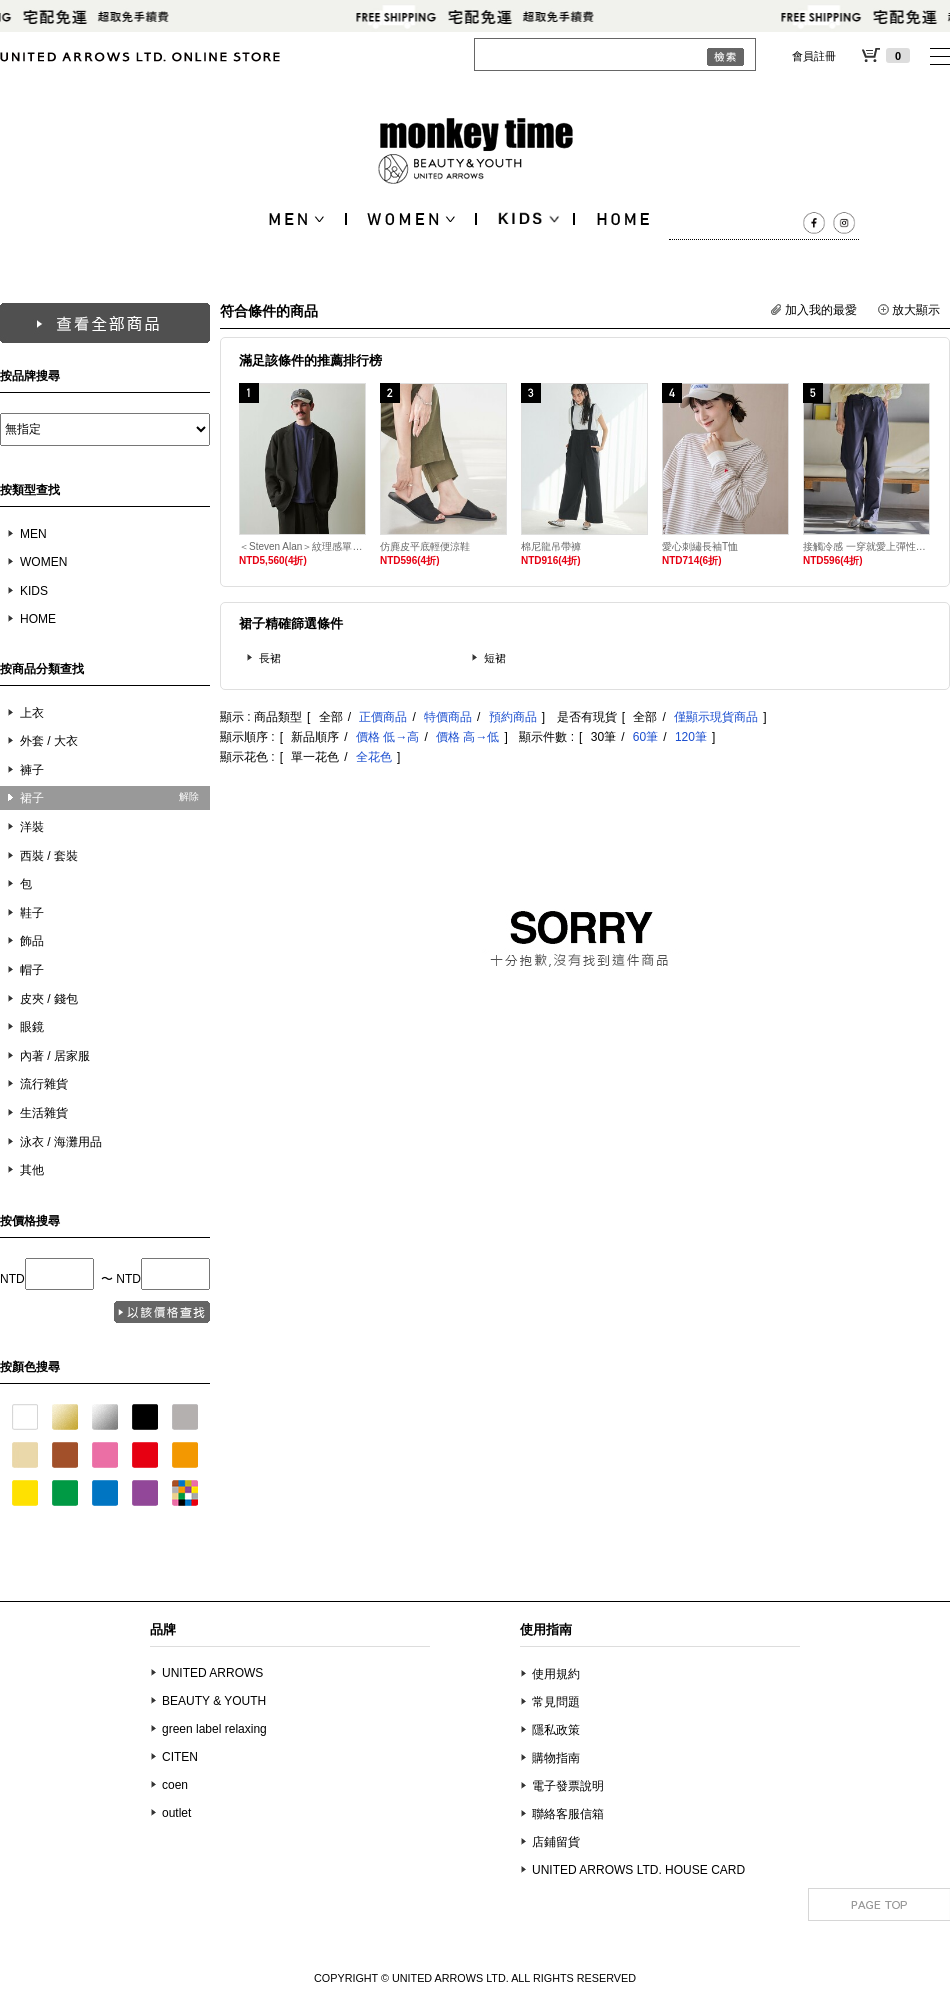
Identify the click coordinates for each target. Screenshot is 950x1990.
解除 (189, 796)
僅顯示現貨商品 (716, 717)
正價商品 (383, 717)
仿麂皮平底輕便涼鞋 (425, 546)
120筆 (691, 737)
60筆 (645, 737)
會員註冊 (814, 56)
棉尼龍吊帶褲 (551, 546)
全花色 (374, 757)
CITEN (180, 1757)
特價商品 (448, 717)
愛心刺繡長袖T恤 (700, 546)
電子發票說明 (568, 1786)
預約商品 (513, 717)
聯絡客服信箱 (568, 1814)
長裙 (270, 658)
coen (175, 1785)
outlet (176, 1813)
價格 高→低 (467, 737)
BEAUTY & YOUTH (214, 1701)
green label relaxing (214, 1729)
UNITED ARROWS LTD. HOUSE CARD (638, 1870)
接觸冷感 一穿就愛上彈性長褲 (866, 546)
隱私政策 (556, 1730)
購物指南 (556, 1758)
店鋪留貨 (556, 1842)
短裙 (495, 658)
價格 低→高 (387, 737)
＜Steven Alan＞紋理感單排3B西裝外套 (302, 546)
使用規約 (556, 1674)
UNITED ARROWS (212, 1673)
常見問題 (556, 1702)
